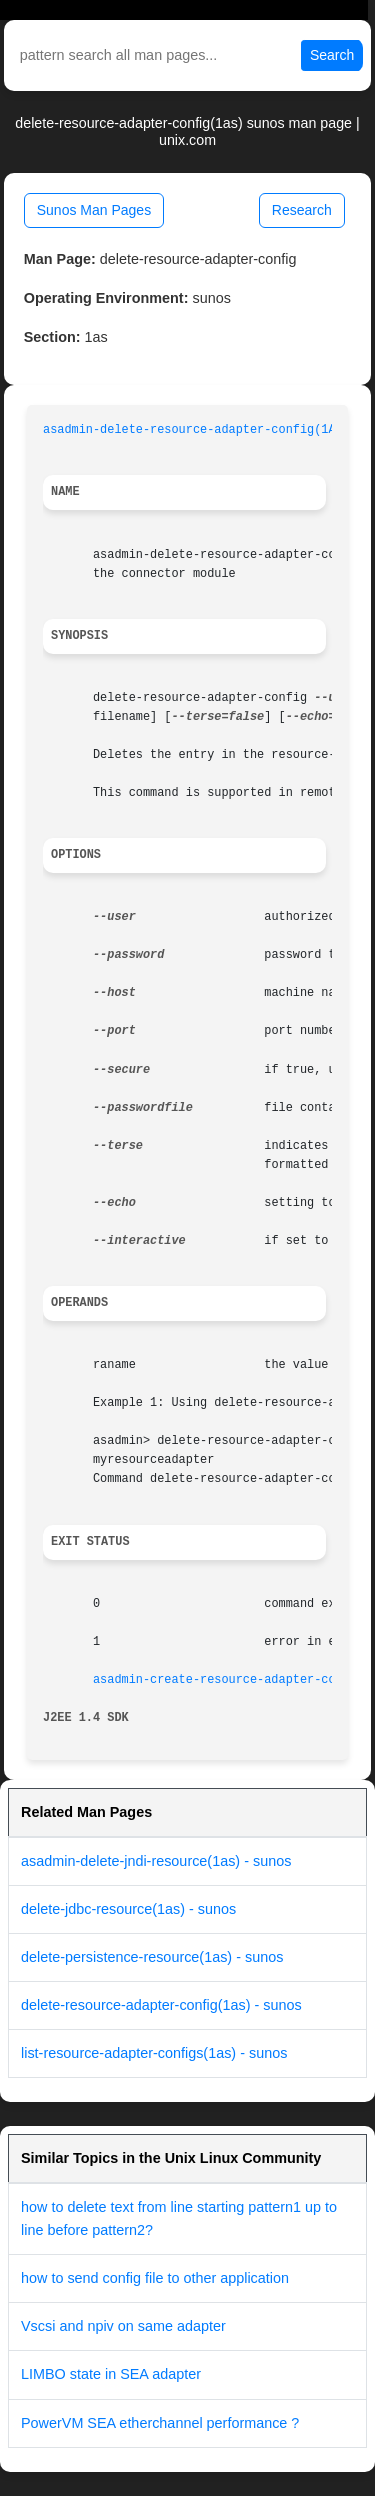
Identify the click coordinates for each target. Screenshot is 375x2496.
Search (332, 55)
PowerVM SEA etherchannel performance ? (160, 2423)
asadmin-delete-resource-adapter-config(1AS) (196, 430)
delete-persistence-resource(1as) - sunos (152, 1957)
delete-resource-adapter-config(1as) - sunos (161, 2005)
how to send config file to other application (155, 2278)
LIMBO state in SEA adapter (111, 2374)
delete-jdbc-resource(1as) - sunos (128, 1909)
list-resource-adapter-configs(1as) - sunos (154, 2053)
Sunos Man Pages (94, 210)
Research (302, 210)
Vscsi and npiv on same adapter (123, 2326)
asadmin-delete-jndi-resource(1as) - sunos (156, 1861)
